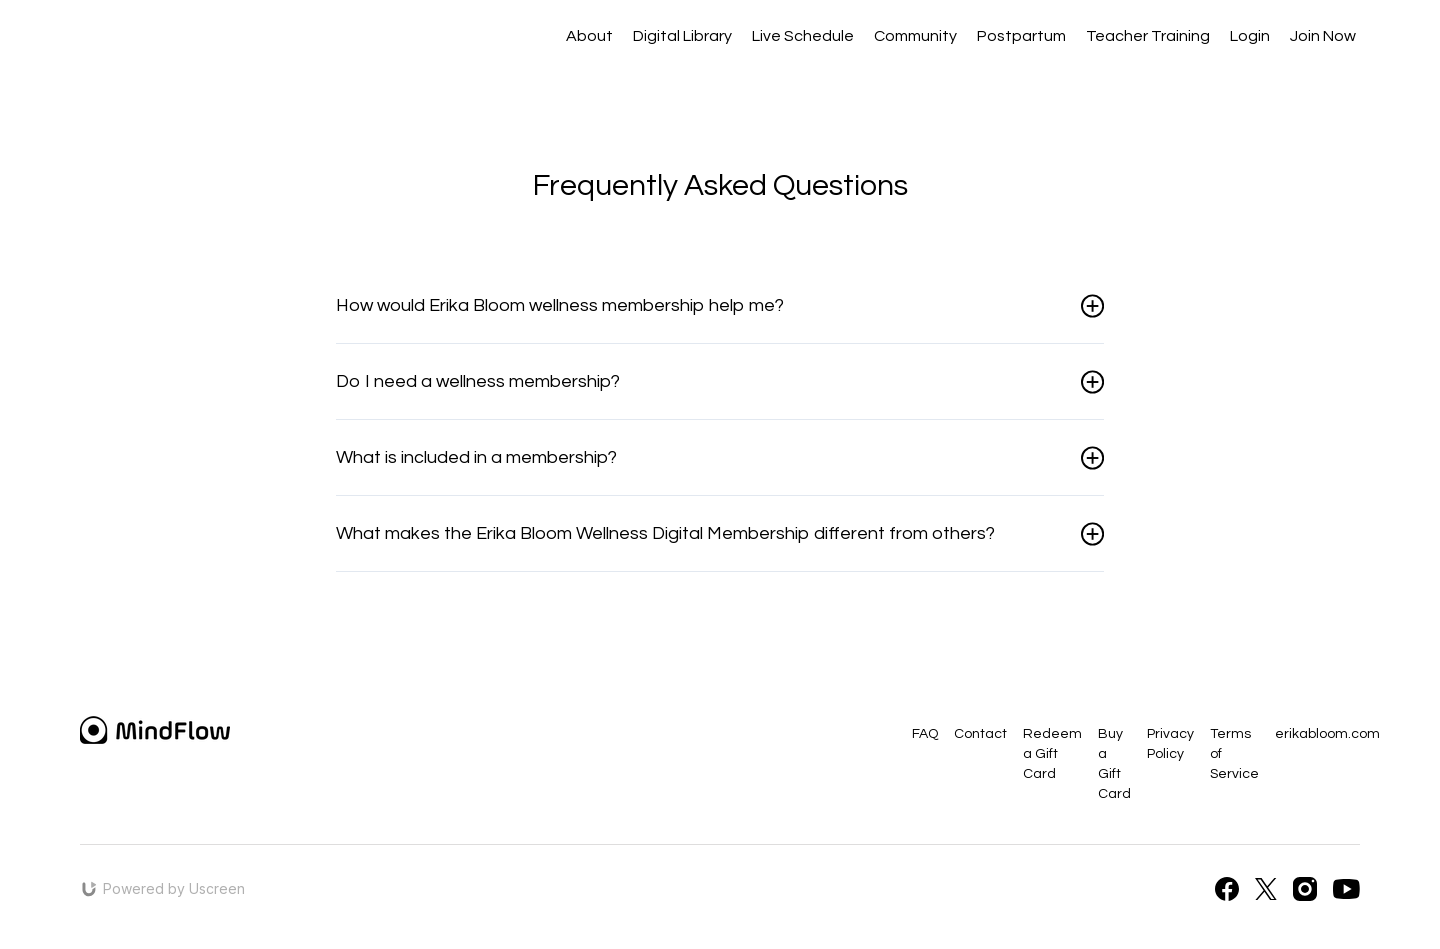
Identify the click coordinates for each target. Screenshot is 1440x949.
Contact (980, 734)
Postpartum (1021, 36)
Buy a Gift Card (1114, 764)
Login (1250, 36)
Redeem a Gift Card (1052, 754)
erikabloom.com (1327, 734)
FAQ (925, 734)
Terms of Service (1234, 754)
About (589, 36)
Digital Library (682, 36)
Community (915, 36)
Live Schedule (803, 36)
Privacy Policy (1170, 744)
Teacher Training (1148, 36)
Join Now (1323, 36)
